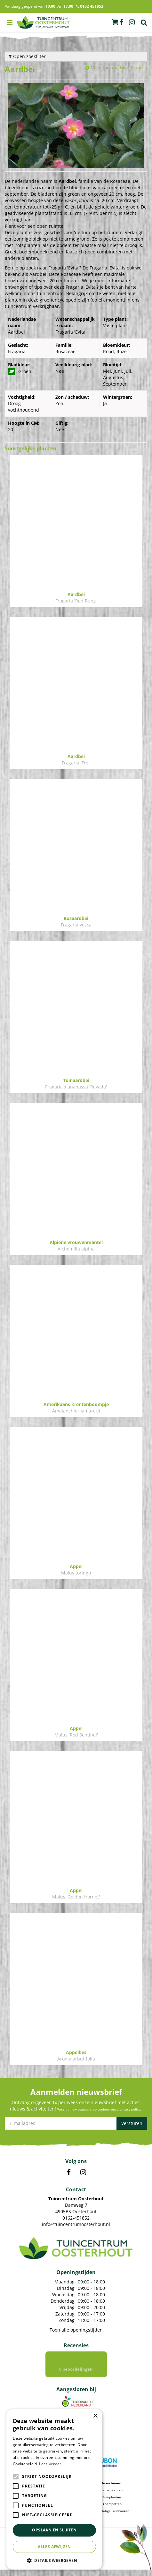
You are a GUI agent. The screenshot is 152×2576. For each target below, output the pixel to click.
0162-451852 (76, 2218)
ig (132, 22)
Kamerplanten (112, 2496)
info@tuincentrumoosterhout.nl (76, 2224)
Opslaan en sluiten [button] (54, 2530)
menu (9, 22)
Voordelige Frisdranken (111, 2517)
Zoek (144, 22)
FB (69, 2172)
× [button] (95, 2416)
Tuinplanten (111, 2503)
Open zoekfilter (27, 56)
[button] (54, 2560)
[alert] (54, 2489)
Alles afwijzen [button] (54, 2546)
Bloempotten (112, 2510)
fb (121, 22)
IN (83, 2172)
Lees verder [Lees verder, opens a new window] (50, 2464)
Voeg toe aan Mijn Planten (119, 67)
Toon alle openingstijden (76, 2330)
